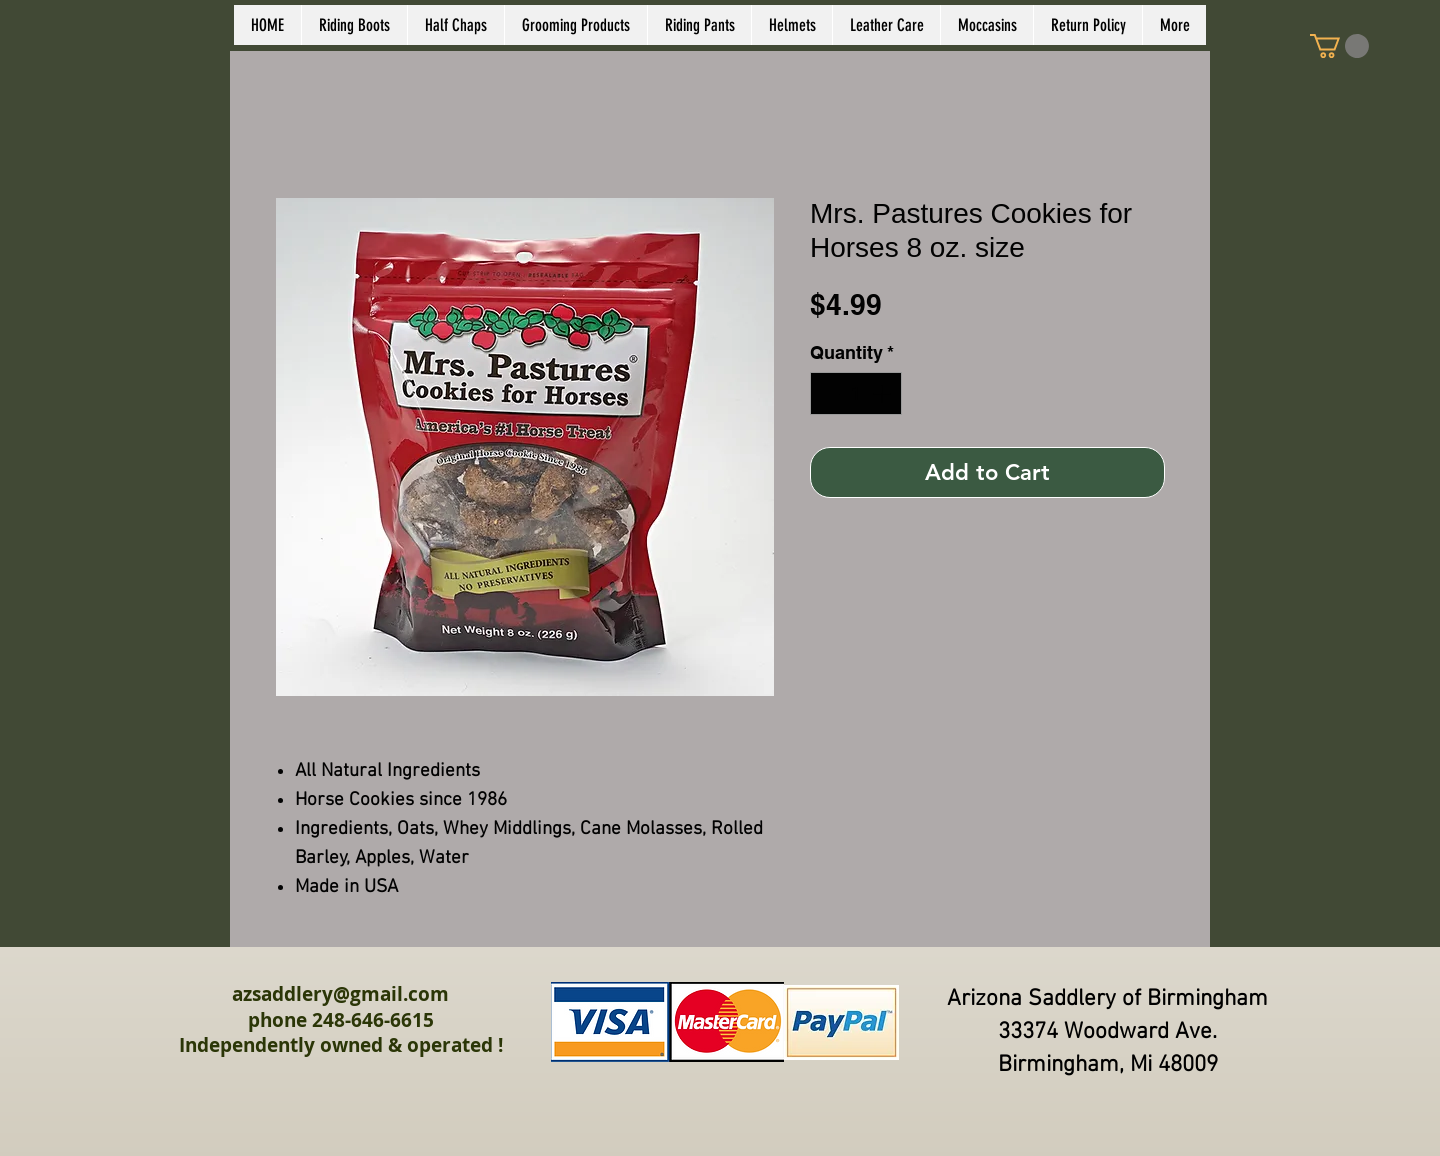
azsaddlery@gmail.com (340, 994)
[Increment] (883, 393)
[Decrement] (828, 393)
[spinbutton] (856, 393)
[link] (1339, 46)
